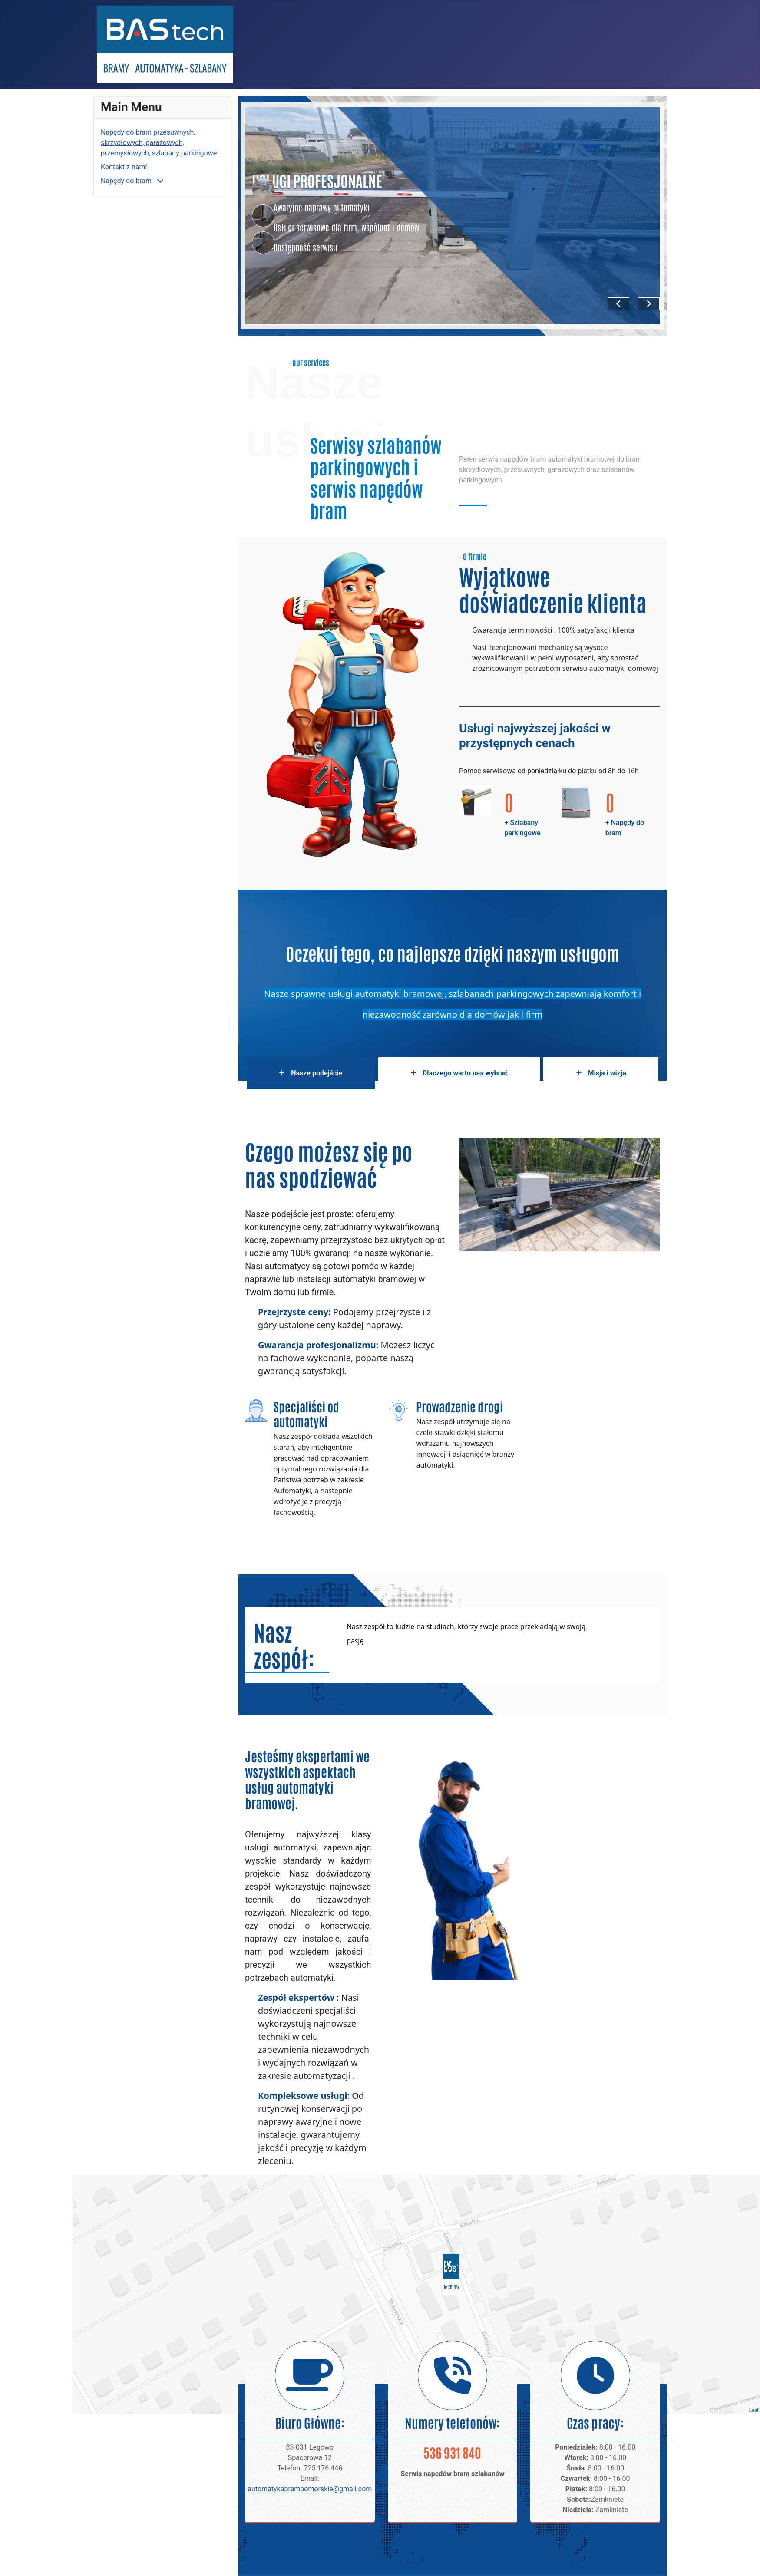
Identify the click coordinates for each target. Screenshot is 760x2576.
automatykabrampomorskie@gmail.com (310, 2489)
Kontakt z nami (124, 167)
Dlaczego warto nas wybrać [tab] (459, 1073)
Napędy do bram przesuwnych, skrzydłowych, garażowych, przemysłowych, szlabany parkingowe (159, 142)
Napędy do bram (127, 181)
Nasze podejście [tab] (310, 1073)
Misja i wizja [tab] (601, 1073)
